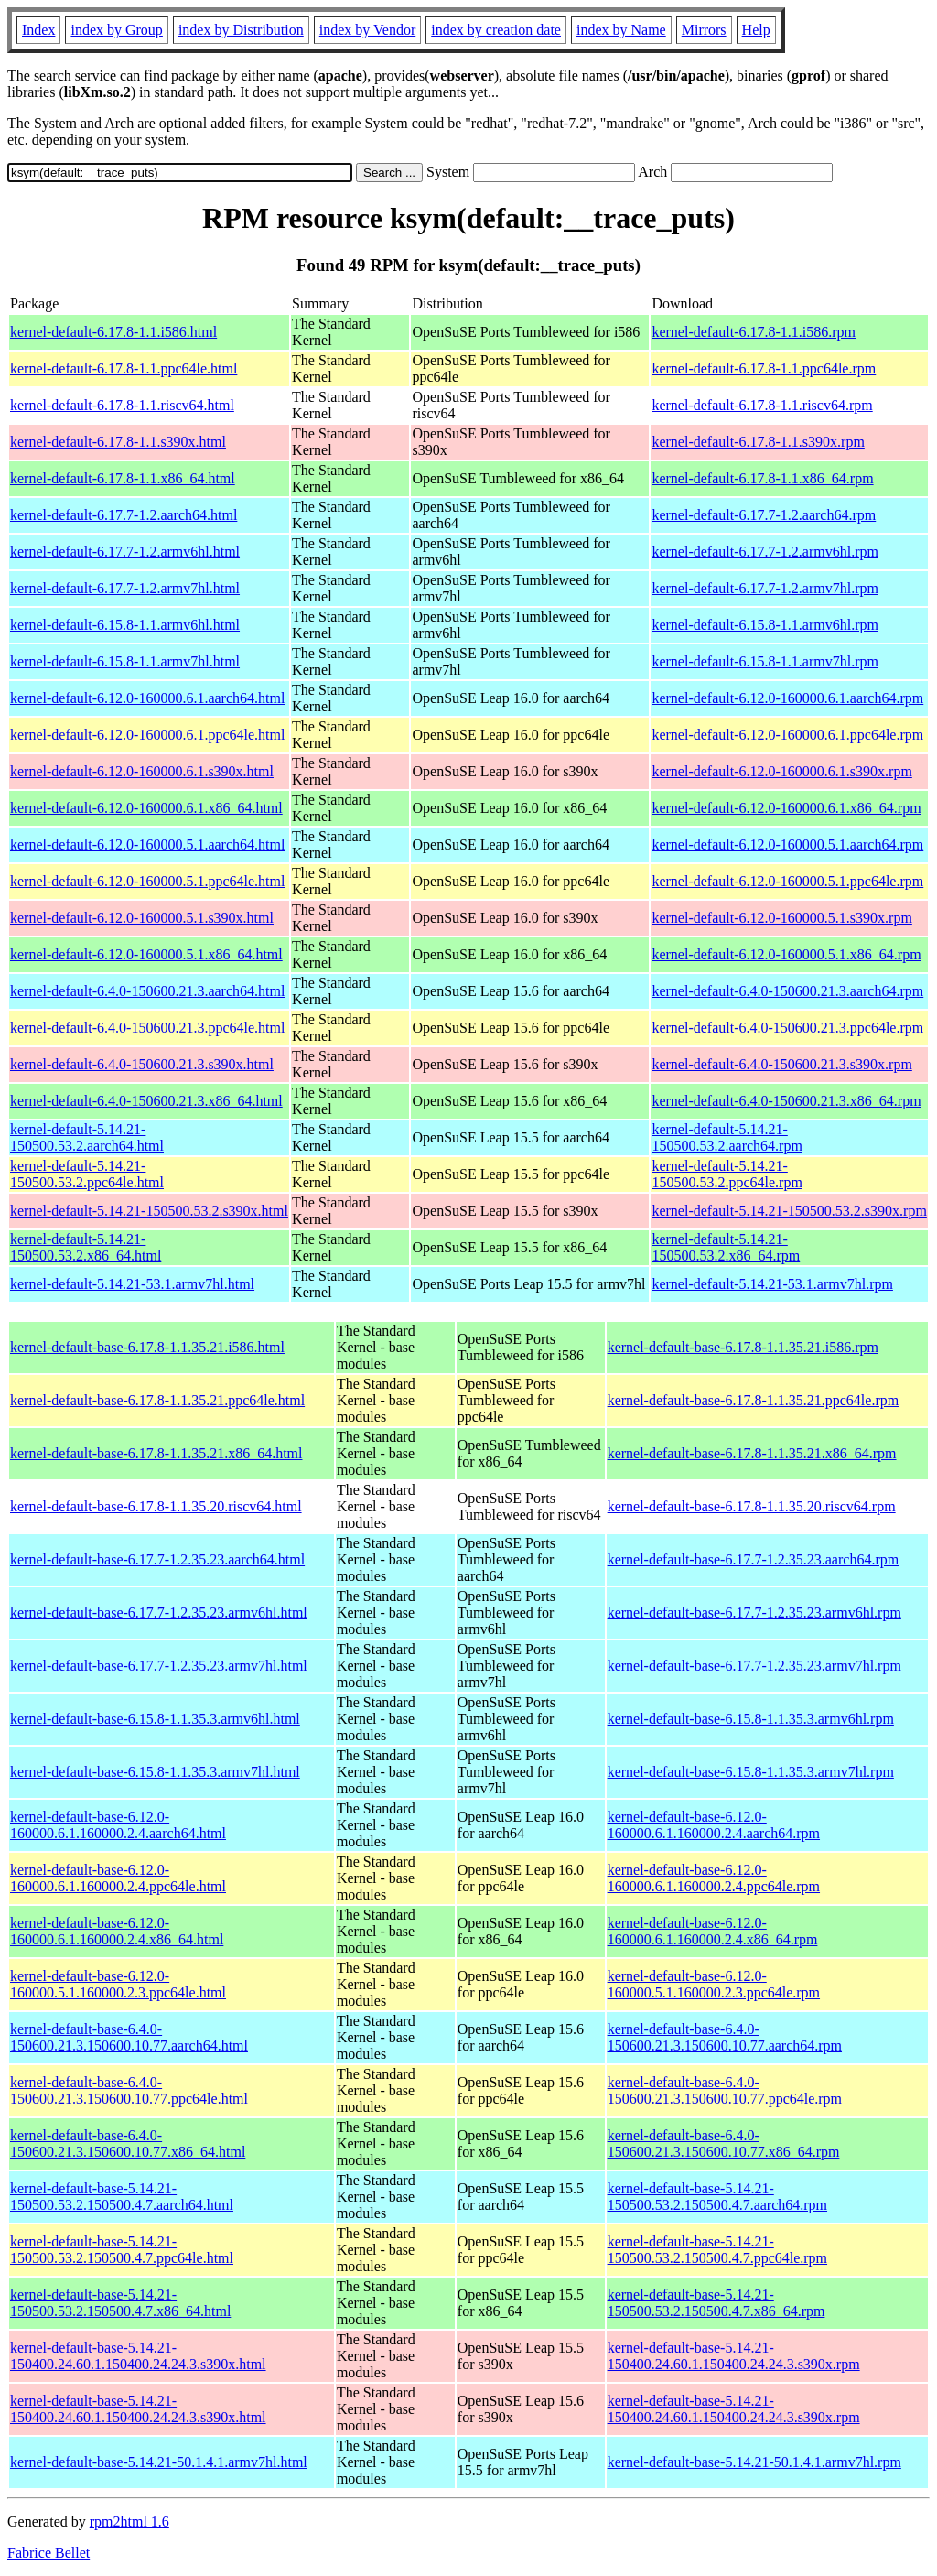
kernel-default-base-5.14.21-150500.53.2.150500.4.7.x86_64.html (120, 2303)
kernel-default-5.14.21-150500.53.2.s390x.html (149, 1210)
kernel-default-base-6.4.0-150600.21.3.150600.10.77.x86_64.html (127, 2143)
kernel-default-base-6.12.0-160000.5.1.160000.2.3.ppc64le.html (118, 1984)
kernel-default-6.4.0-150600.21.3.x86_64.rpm (786, 1101)
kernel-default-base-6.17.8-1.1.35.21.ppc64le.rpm (753, 1400)
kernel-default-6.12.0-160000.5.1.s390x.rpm (781, 917)
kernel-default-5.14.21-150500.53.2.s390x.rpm (789, 1210)
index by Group (116, 30)
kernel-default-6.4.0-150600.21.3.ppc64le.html (147, 1027)
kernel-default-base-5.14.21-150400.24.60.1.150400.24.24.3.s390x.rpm (734, 2356)
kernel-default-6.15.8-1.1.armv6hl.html (125, 625)
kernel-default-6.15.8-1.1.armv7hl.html (125, 661)
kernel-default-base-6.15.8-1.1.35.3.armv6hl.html (155, 1718)
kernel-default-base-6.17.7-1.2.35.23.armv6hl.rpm (754, 1612)
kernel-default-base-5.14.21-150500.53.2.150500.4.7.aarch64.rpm (717, 2197)
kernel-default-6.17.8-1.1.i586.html (113, 332)
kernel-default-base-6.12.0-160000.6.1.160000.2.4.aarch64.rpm (714, 1825)
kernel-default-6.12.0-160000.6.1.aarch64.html (147, 698)
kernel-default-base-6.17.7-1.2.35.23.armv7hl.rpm (754, 1665)
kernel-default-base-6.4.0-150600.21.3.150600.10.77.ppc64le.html (129, 2090)
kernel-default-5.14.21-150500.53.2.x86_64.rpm (726, 1247)
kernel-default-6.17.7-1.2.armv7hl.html (125, 588)
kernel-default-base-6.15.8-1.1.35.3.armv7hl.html (155, 1772)
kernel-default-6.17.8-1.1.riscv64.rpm (762, 405)
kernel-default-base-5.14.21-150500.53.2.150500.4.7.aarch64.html (121, 2197)
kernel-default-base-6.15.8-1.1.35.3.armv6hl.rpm (751, 1718)
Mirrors (704, 30)
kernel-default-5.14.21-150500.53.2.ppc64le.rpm (727, 1174)
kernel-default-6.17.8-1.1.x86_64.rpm (762, 478)
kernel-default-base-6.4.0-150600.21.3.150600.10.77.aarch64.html (129, 2037)
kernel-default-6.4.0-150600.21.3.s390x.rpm (781, 1064)
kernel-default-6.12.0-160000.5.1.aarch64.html (147, 844)
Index (38, 30)
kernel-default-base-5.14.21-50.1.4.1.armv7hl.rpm (754, 2462)
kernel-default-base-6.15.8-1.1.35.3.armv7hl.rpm (751, 1772)
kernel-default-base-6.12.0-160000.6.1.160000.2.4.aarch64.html (118, 1825)
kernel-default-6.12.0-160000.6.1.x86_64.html (146, 808)
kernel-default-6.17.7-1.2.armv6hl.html (125, 551)
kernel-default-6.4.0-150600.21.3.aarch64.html (147, 991)
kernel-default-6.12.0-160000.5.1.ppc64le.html (147, 881)
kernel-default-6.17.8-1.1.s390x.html (118, 441)
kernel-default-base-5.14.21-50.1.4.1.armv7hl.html (158, 2462)
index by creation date (496, 30)
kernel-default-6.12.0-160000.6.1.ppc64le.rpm (787, 734)
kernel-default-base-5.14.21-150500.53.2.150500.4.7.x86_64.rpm (716, 2303)
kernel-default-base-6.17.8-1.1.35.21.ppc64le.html (157, 1400)
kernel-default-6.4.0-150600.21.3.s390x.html (142, 1064)
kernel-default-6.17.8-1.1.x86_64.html (122, 478)
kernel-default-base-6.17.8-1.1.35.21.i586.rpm (743, 1347)
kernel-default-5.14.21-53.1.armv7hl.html (132, 1284)
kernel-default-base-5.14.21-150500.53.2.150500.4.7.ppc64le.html (121, 2250)
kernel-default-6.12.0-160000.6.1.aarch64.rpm (787, 698)
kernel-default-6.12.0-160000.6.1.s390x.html (142, 771)
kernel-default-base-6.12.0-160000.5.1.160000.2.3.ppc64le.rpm (714, 1984)
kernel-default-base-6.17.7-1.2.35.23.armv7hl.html (158, 1665)
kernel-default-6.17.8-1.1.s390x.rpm (758, 441)
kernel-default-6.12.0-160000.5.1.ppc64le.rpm (787, 881)
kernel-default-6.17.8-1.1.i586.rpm (754, 332)
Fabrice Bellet (48, 2552)
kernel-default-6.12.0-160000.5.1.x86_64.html (146, 954)
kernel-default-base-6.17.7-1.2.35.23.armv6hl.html (158, 1612)
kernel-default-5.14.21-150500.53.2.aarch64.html (87, 1137)
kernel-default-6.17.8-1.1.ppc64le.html (123, 368)
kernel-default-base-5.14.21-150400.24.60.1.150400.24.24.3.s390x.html (138, 2356)
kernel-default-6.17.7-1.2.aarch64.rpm (764, 515)
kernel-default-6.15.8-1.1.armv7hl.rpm (765, 661)
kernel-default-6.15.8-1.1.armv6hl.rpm (765, 625)
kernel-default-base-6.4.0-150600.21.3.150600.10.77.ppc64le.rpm (725, 2090)
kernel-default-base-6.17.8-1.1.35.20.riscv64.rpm (752, 1506)
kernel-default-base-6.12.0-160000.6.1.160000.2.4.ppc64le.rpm (714, 1878)
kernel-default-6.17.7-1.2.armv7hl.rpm (765, 588)
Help (756, 30)
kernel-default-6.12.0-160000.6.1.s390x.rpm (781, 771)
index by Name (621, 30)
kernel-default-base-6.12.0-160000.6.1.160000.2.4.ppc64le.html (118, 1878)
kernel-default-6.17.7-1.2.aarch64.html (123, 515)
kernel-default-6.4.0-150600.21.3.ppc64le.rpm (787, 1027)
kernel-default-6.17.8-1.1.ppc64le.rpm (764, 368)
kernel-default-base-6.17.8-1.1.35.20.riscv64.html (156, 1506)
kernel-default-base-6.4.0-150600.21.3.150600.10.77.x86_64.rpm (724, 2143)
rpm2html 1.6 (129, 2521)
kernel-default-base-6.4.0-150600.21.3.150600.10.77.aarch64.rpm (725, 2037)
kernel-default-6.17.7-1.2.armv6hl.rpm (765, 551)
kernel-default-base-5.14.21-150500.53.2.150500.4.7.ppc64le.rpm (717, 2250)
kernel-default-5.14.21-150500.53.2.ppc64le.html (87, 1174)
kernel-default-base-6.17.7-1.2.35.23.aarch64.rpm (753, 1559)
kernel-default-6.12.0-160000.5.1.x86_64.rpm (786, 954)
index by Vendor (367, 30)
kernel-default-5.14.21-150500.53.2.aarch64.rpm (727, 1137)
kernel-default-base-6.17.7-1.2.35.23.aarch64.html (157, 1559)
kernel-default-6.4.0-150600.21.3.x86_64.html (146, 1101)
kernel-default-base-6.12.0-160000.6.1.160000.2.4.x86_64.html (116, 1931)
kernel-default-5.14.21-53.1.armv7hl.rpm (772, 1284)
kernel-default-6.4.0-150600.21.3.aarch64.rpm (787, 991)
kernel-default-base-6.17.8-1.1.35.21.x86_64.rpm (752, 1453)
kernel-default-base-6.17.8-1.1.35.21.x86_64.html (156, 1453)
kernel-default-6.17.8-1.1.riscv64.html (122, 405)
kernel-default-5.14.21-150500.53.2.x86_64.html (85, 1247)
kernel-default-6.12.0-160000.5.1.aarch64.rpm (787, 844)
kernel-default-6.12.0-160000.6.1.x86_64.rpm (786, 808)
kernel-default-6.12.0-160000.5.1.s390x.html (142, 917)
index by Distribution (241, 30)
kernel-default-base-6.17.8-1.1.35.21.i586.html (147, 1347)
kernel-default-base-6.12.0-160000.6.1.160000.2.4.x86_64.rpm (713, 1931)
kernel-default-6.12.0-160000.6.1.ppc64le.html (147, 734)
